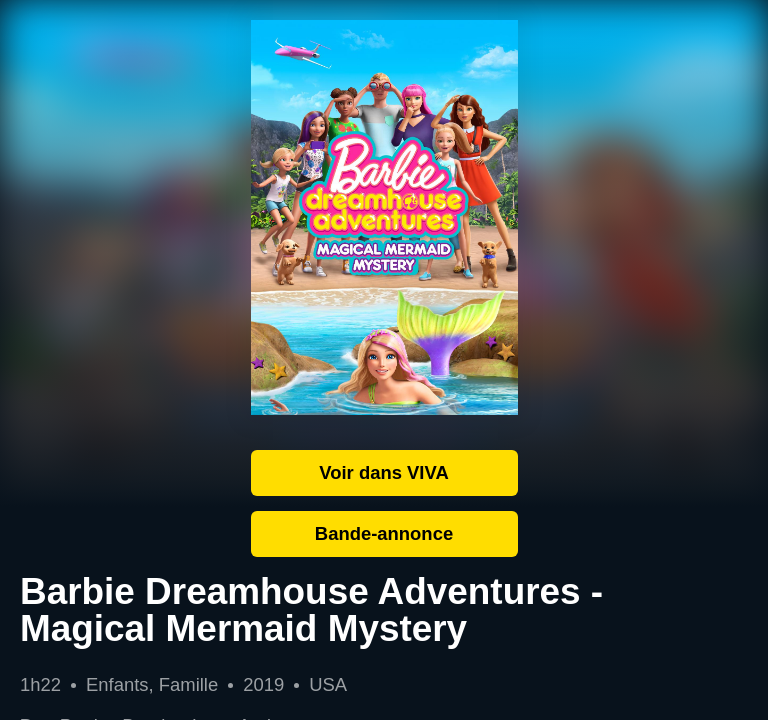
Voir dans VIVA (383, 472)
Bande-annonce (384, 533)
